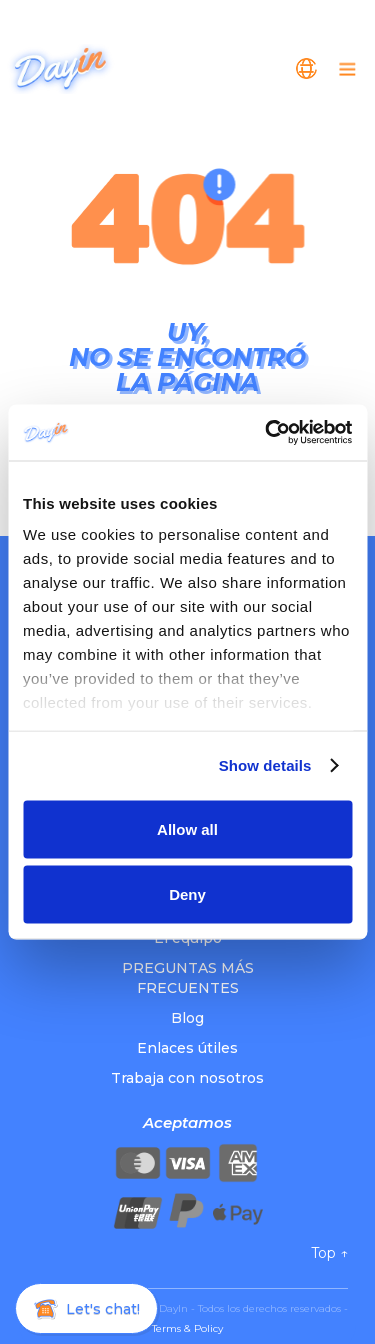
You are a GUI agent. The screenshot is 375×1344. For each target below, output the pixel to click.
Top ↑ (329, 1253)
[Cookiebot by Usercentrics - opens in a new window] (267, 433)
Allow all (187, 828)
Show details (265, 765)
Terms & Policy (187, 1328)
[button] (306, 68)
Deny (187, 894)
